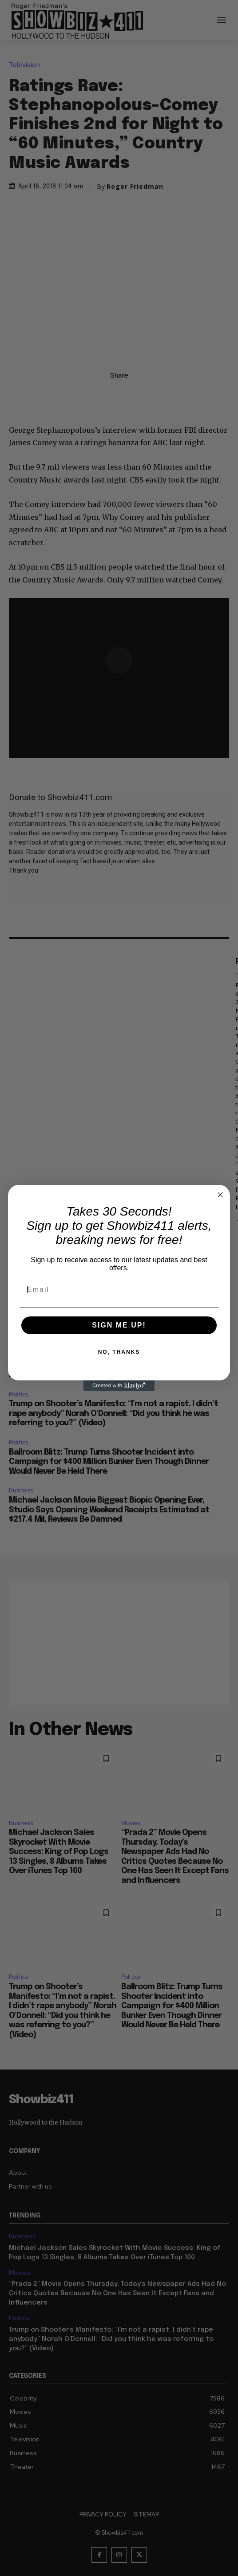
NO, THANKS (119, 1352)
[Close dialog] (220, 1194)
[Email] (119, 1290)
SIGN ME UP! (119, 1325)
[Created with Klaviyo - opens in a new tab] (119, 1385)
